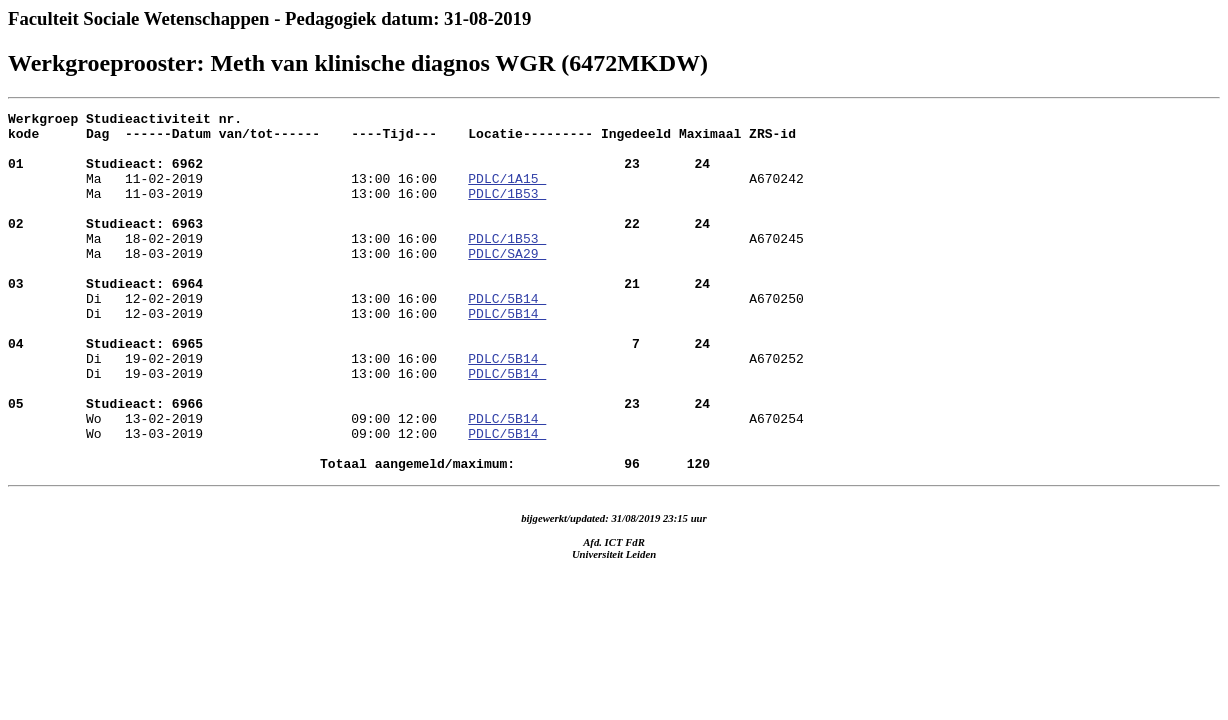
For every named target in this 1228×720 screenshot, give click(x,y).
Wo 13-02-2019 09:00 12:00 (359, 463)
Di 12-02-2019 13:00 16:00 (359, 319)
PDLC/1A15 (507, 193)
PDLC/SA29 (507, 283)
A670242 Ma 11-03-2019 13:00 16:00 (406, 202)
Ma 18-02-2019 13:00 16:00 (359, 247)
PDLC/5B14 (507, 337)
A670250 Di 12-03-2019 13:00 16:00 (406, 346)
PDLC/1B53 (507, 211)
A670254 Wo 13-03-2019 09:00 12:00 (406, 490)
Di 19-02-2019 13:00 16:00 (359, 391)
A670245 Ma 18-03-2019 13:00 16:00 (406, 274)
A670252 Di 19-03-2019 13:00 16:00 (406, 418)
